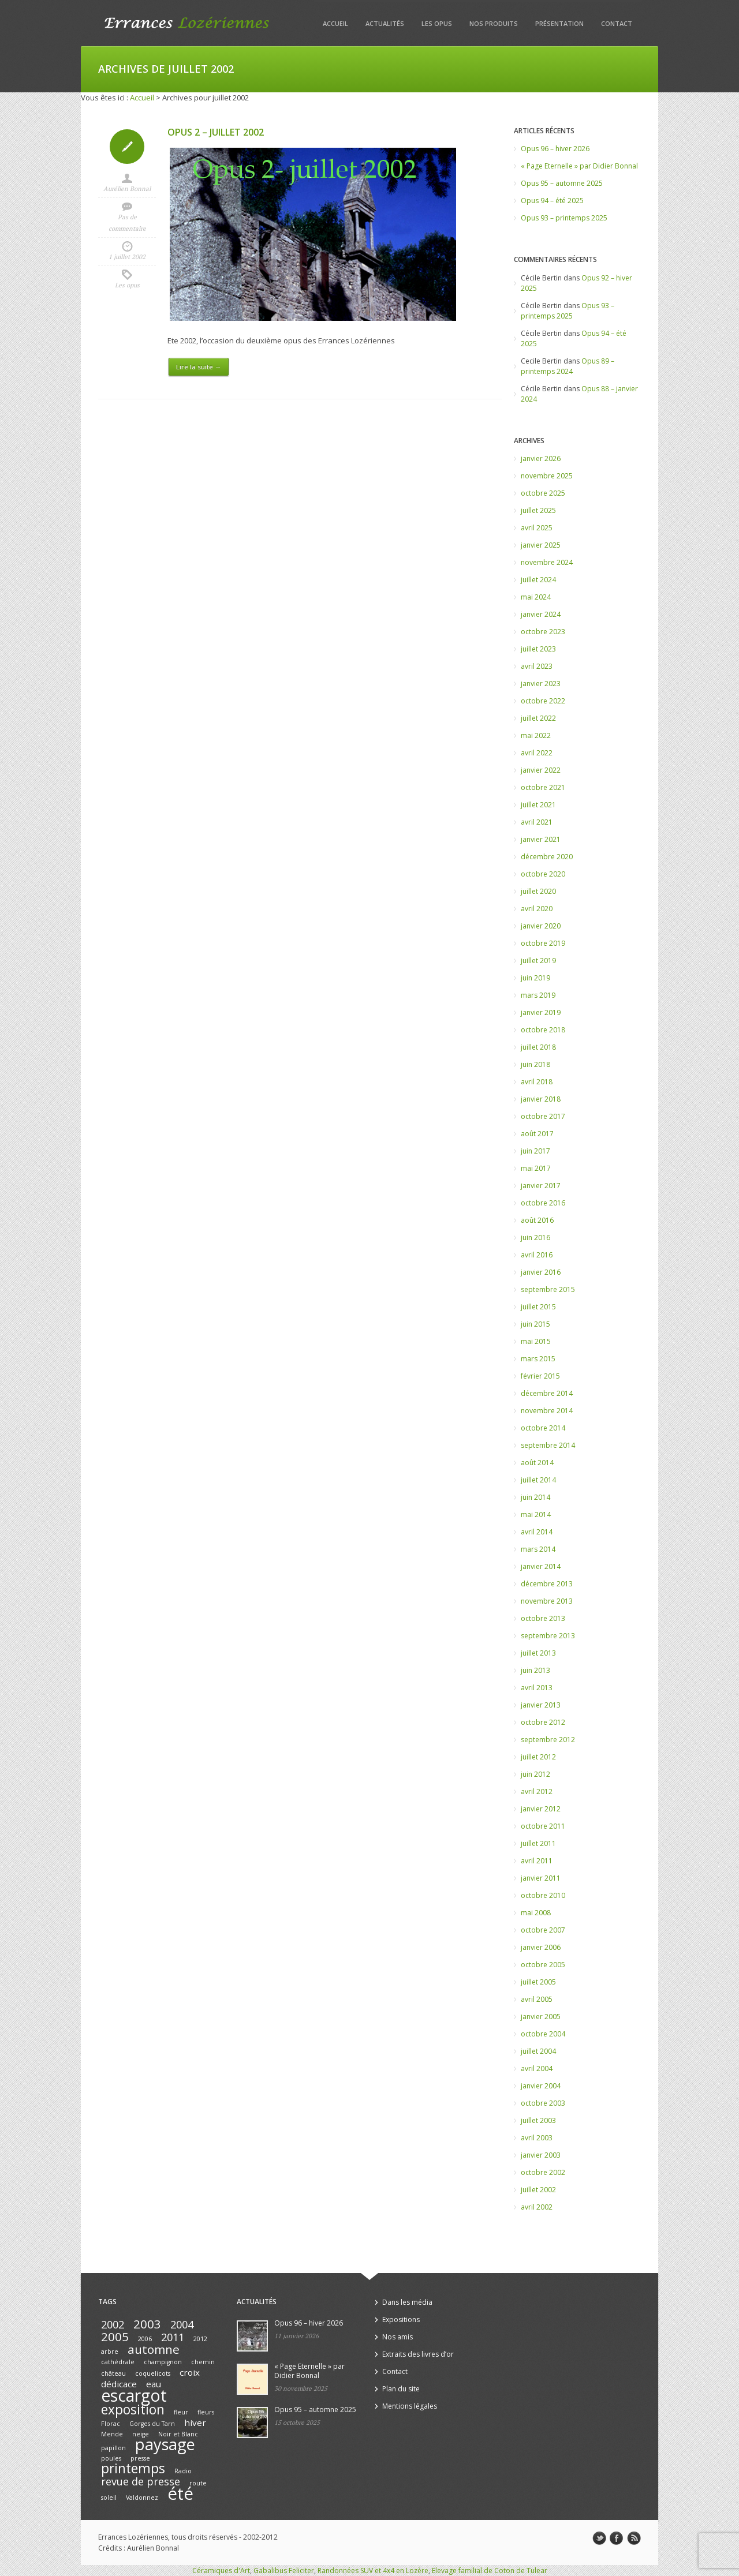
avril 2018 (537, 1082)
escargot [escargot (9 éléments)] (134, 2395)
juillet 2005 (538, 1982)
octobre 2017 (543, 1116)
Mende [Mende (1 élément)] (112, 2434)
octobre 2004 (543, 2034)
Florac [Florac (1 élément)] (110, 2424)
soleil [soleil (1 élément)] (109, 2497)
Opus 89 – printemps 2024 (567, 366)
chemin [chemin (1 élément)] (203, 2362)
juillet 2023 (538, 649)
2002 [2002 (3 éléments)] (112, 2324)
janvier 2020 (541, 926)
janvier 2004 (541, 2086)
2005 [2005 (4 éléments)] (115, 2336)
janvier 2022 (541, 770)
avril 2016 (537, 1255)
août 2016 (537, 1220)
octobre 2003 (543, 2103)
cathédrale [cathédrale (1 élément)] (118, 2362)
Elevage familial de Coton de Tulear (489, 2570)
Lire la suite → (198, 366)
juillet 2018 (538, 1047)
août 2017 (537, 1134)
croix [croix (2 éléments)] (190, 2372)
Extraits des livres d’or (418, 2354)
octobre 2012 (543, 1722)
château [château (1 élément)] (113, 2373)
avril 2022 (537, 753)
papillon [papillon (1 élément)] (113, 2448)
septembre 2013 (548, 1636)
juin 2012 (535, 1774)
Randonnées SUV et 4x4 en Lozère (373, 2570)
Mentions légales (409, 2406)
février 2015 (540, 1376)
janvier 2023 (541, 683)
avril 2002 (537, 2207)
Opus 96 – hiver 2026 (555, 148)
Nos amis (397, 2337)
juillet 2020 (538, 891)
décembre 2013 (547, 1584)
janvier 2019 (541, 1012)
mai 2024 (536, 597)
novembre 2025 (547, 476)
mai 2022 (536, 735)
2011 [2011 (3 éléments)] (172, 2337)
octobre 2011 (543, 1826)
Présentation (559, 23)
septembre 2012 (548, 1739)
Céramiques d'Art (221, 2570)
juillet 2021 (538, 805)
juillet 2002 (538, 2190)
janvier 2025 (541, 545)
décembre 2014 (547, 1393)
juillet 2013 (538, 1653)
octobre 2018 (543, 1030)
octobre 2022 (543, 701)
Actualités (384, 23)
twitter (599, 2538)
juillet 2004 (538, 2051)
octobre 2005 (543, 1965)
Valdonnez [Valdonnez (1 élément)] (142, 2497)
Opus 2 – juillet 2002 (215, 132)
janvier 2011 (541, 1878)
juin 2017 (535, 1151)
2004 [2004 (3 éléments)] (181, 2324)
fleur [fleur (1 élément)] (181, 2412)
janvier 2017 (541, 1185)
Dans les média (407, 2302)
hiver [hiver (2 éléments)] (195, 2422)
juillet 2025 (538, 510)
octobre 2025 (543, 493)
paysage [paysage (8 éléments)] (165, 2444)
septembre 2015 (548, 1289)
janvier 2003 (541, 2155)
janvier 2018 (541, 1099)
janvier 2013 (541, 1705)
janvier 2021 (541, 839)
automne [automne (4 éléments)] (154, 2349)
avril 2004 (537, 2068)
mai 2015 (536, 1341)
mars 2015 (538, 1359)
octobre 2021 (543, 787)
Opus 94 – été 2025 (552, 200)
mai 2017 (536, 1168)
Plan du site (401, 2389)
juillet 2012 (538, 1757)
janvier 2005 (541, 2016)
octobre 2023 (543, 631)
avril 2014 (537, 1532)
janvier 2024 (541, 614)
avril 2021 (537, 822)
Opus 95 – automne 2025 (562, 183)
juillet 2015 (538, 1307)
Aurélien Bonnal (127, 189)
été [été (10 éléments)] (180, 2493)
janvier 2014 (541, 1566)
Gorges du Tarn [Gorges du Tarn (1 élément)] (152, 2424)
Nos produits (493, 23)
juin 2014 (535, 1497)
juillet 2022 (538, 718)
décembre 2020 (547, 857)
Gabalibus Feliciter (283, 2570)
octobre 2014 (543, 1428)
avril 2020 (537, 908)
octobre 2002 (543, 2172)
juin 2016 (535, 1237)
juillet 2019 (538, 960)
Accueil (335, 23)
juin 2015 (535, 1324)
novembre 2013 (547, 1601)
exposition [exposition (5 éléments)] (133, 2409)
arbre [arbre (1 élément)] (109, 2351)
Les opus (436, 23)
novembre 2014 (547, 1411)
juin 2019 (535, 978)
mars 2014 (538, 1549)
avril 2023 (537, 666)
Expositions (401, 2319)
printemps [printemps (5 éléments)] (133, 2468)
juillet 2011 (538, 1843)
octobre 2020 (543, 874)
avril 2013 (537, 1688)
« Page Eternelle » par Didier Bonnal (579, 166)
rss (634, 2538)
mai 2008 (536, 1913)
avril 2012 (537, 1791)
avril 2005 (537, 1999)
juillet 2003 (538, 2120)
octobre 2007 (543, 1930)
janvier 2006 (541, 1947)
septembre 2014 (548, 1445)
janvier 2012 (541, 1809)
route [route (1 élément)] (198, 2483)
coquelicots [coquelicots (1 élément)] (152, 2373)
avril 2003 (537, 2138)
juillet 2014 (538, 1480)
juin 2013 (535, 1670)
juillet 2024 (538, 580)
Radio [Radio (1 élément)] (183, 2471)
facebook (617, 2538)
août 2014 (537, 1462)
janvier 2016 (541, 1272)
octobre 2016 (543, 1203)
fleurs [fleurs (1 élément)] (205, 2412)
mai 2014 (536, 1514)
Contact (616, 23)
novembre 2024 (547, 562)
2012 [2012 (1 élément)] (200, 2339)
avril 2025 (537, 528)
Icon (127, 146)
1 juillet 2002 (127, 257)
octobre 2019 (543, 943)
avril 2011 (537, 1861)
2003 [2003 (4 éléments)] (147, 2324)
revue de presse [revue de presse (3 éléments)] (140, 2481)
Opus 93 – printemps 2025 (564, 218)
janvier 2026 (541, 458)
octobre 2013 (543, 1618)
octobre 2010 (543, 1895)
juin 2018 (535, 1064)
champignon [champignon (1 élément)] (163, 2362)
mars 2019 (538, 995)
